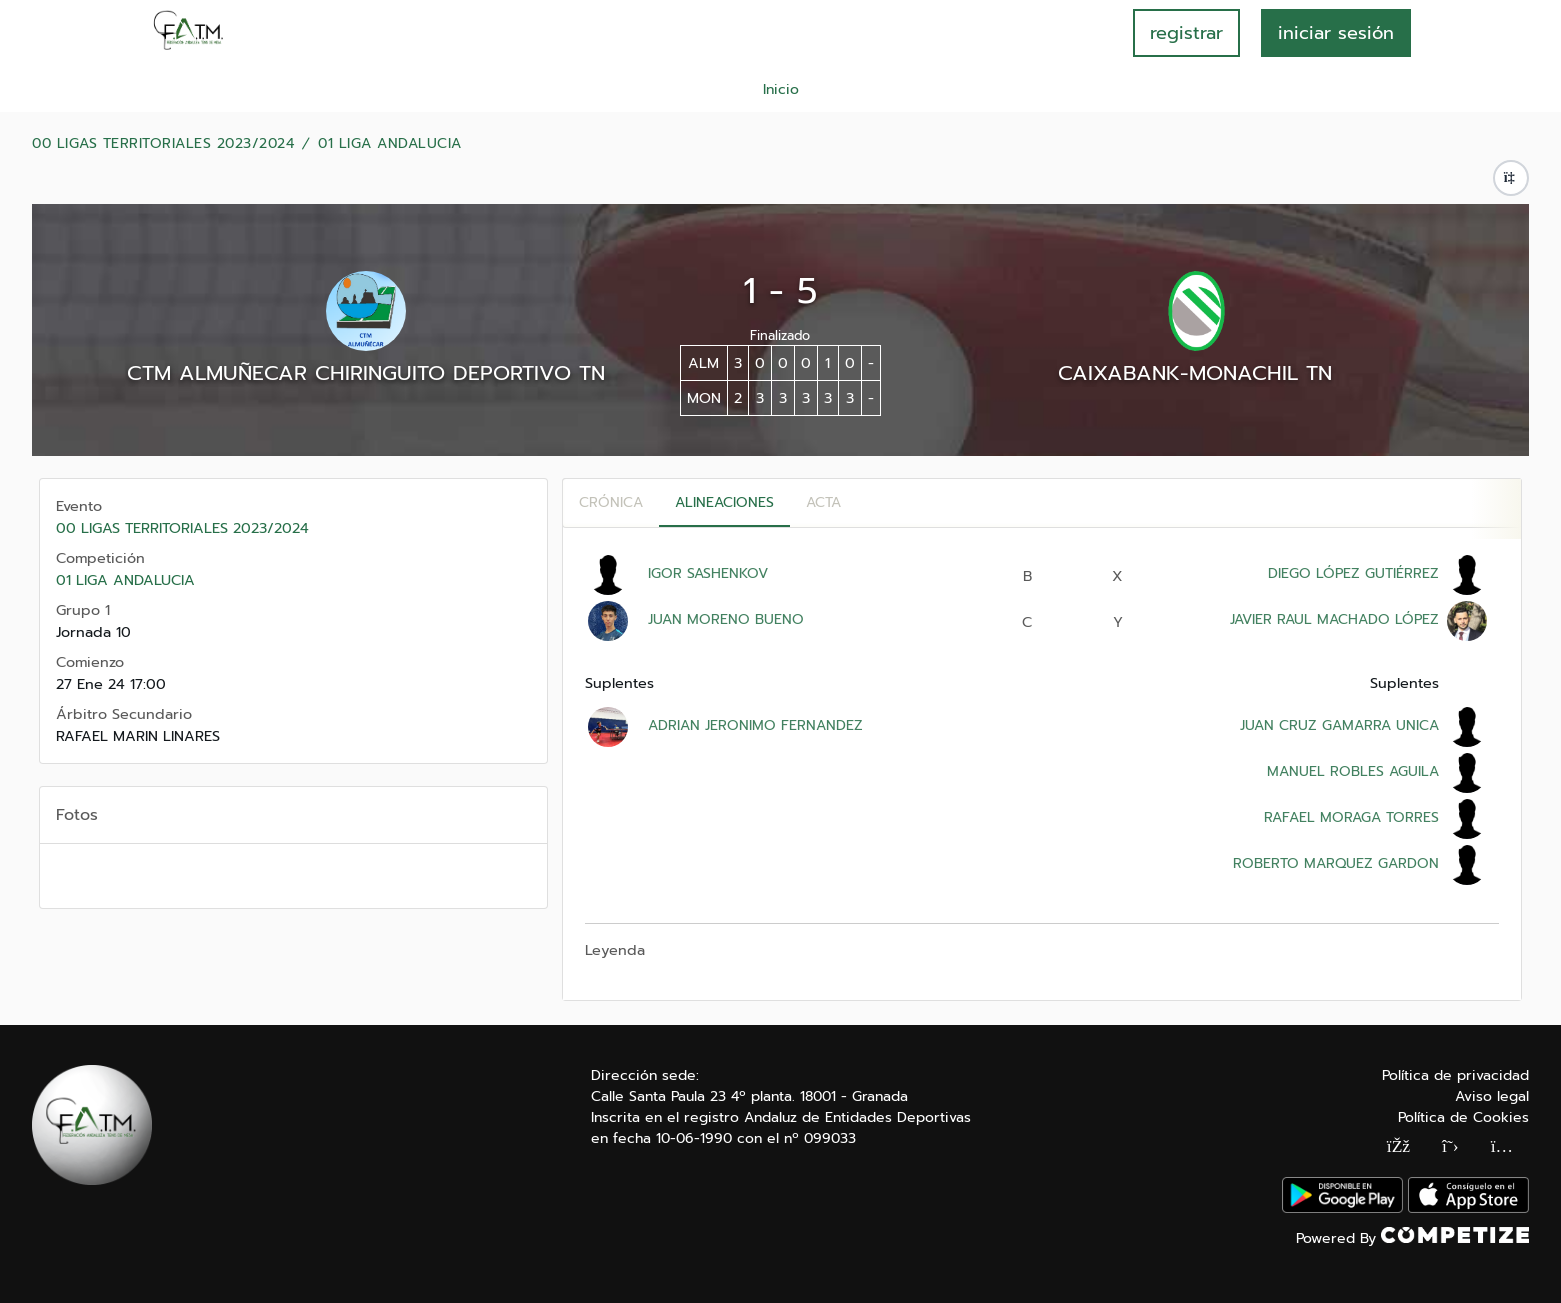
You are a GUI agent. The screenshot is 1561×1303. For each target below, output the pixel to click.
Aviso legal (1492, 1096)
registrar (1186, 33)
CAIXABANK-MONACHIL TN (1195, 373)
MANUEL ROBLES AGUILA (1353, 771)
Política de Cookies (1463, 1117)
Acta (823, 502)
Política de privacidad (1455, 1075)
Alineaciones (724, 502)
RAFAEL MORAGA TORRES (1351, 817)
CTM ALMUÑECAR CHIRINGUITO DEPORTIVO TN (366, 373)
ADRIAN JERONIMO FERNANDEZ (755, 725)
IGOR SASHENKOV (708, 573)
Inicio (781, 89)
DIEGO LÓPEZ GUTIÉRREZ (1353, 573)
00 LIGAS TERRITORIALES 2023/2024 (163, 144)
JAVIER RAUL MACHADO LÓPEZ (1334, 619)
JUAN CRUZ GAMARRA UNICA (1339, 725)
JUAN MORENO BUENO (726, 619)
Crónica (611, 502)
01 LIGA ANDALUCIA (390, 144)
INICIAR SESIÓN (1336, 33)
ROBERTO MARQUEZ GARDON (1336, 863)
